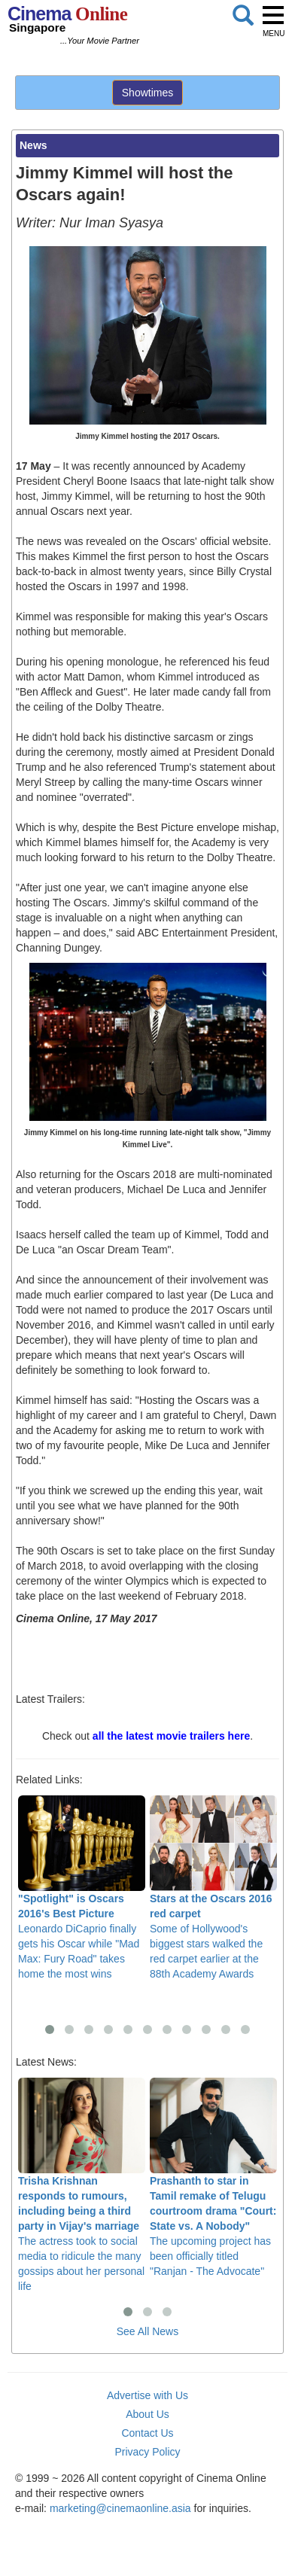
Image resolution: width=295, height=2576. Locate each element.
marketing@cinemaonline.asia (120, 2508)
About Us (147, 2414)
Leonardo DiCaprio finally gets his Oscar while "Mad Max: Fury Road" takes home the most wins (81, 1887)
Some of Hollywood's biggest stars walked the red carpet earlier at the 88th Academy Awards (213, 1887)
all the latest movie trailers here (171, 1736)
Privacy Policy (147, 2452)
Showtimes (147, 93)
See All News (147, 2331)
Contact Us (147, 2433)
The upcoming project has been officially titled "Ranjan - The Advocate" (213, 2177)
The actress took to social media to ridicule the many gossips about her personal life (81, 2185)
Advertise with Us (147, 2395)
